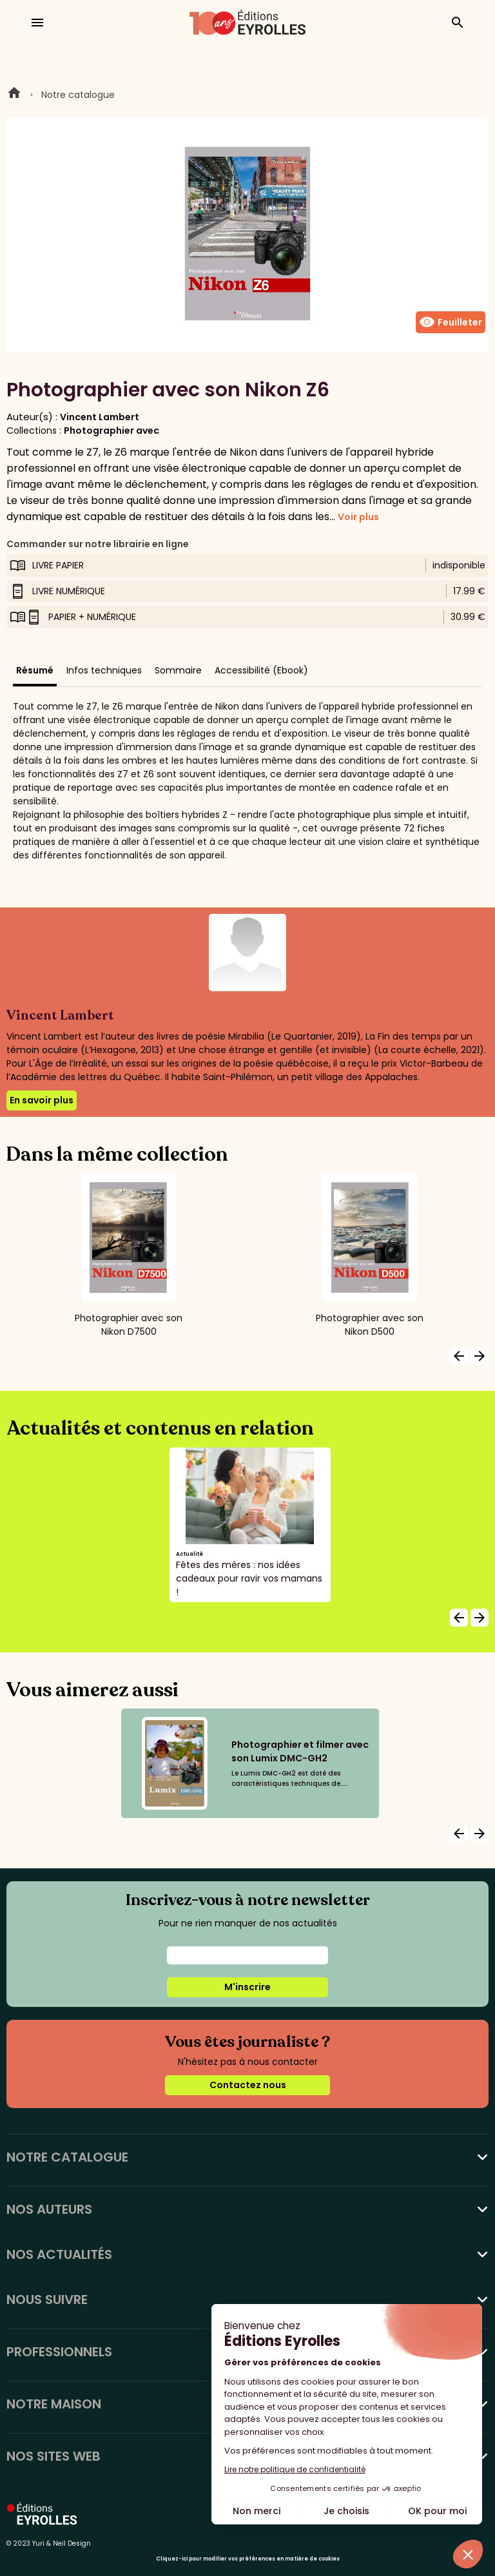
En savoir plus (41, 1100)
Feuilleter (450, 322)
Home (14, 94)
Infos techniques (104, 670)
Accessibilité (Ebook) (261, 670)
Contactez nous (247, 2084)
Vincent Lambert (99, 417)
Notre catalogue (78, 94)
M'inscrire (247, 1986)
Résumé (34, 670)
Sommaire (178, 670)
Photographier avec (111, 430)
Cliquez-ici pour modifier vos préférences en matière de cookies (248, 2558)
